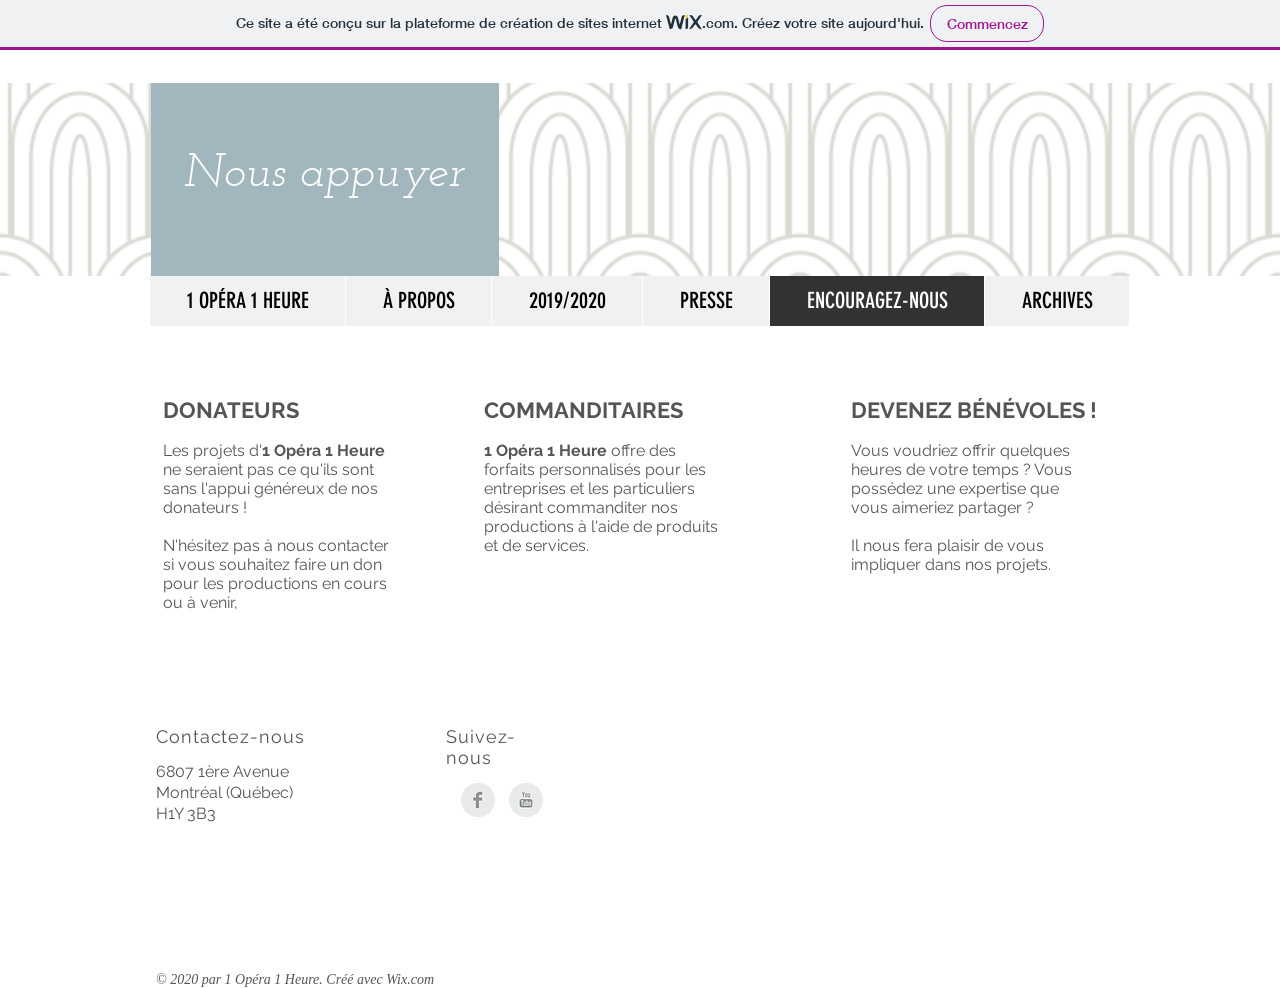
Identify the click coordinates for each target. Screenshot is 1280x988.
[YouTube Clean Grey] (526, 800)
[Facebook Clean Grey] (478, 800)
